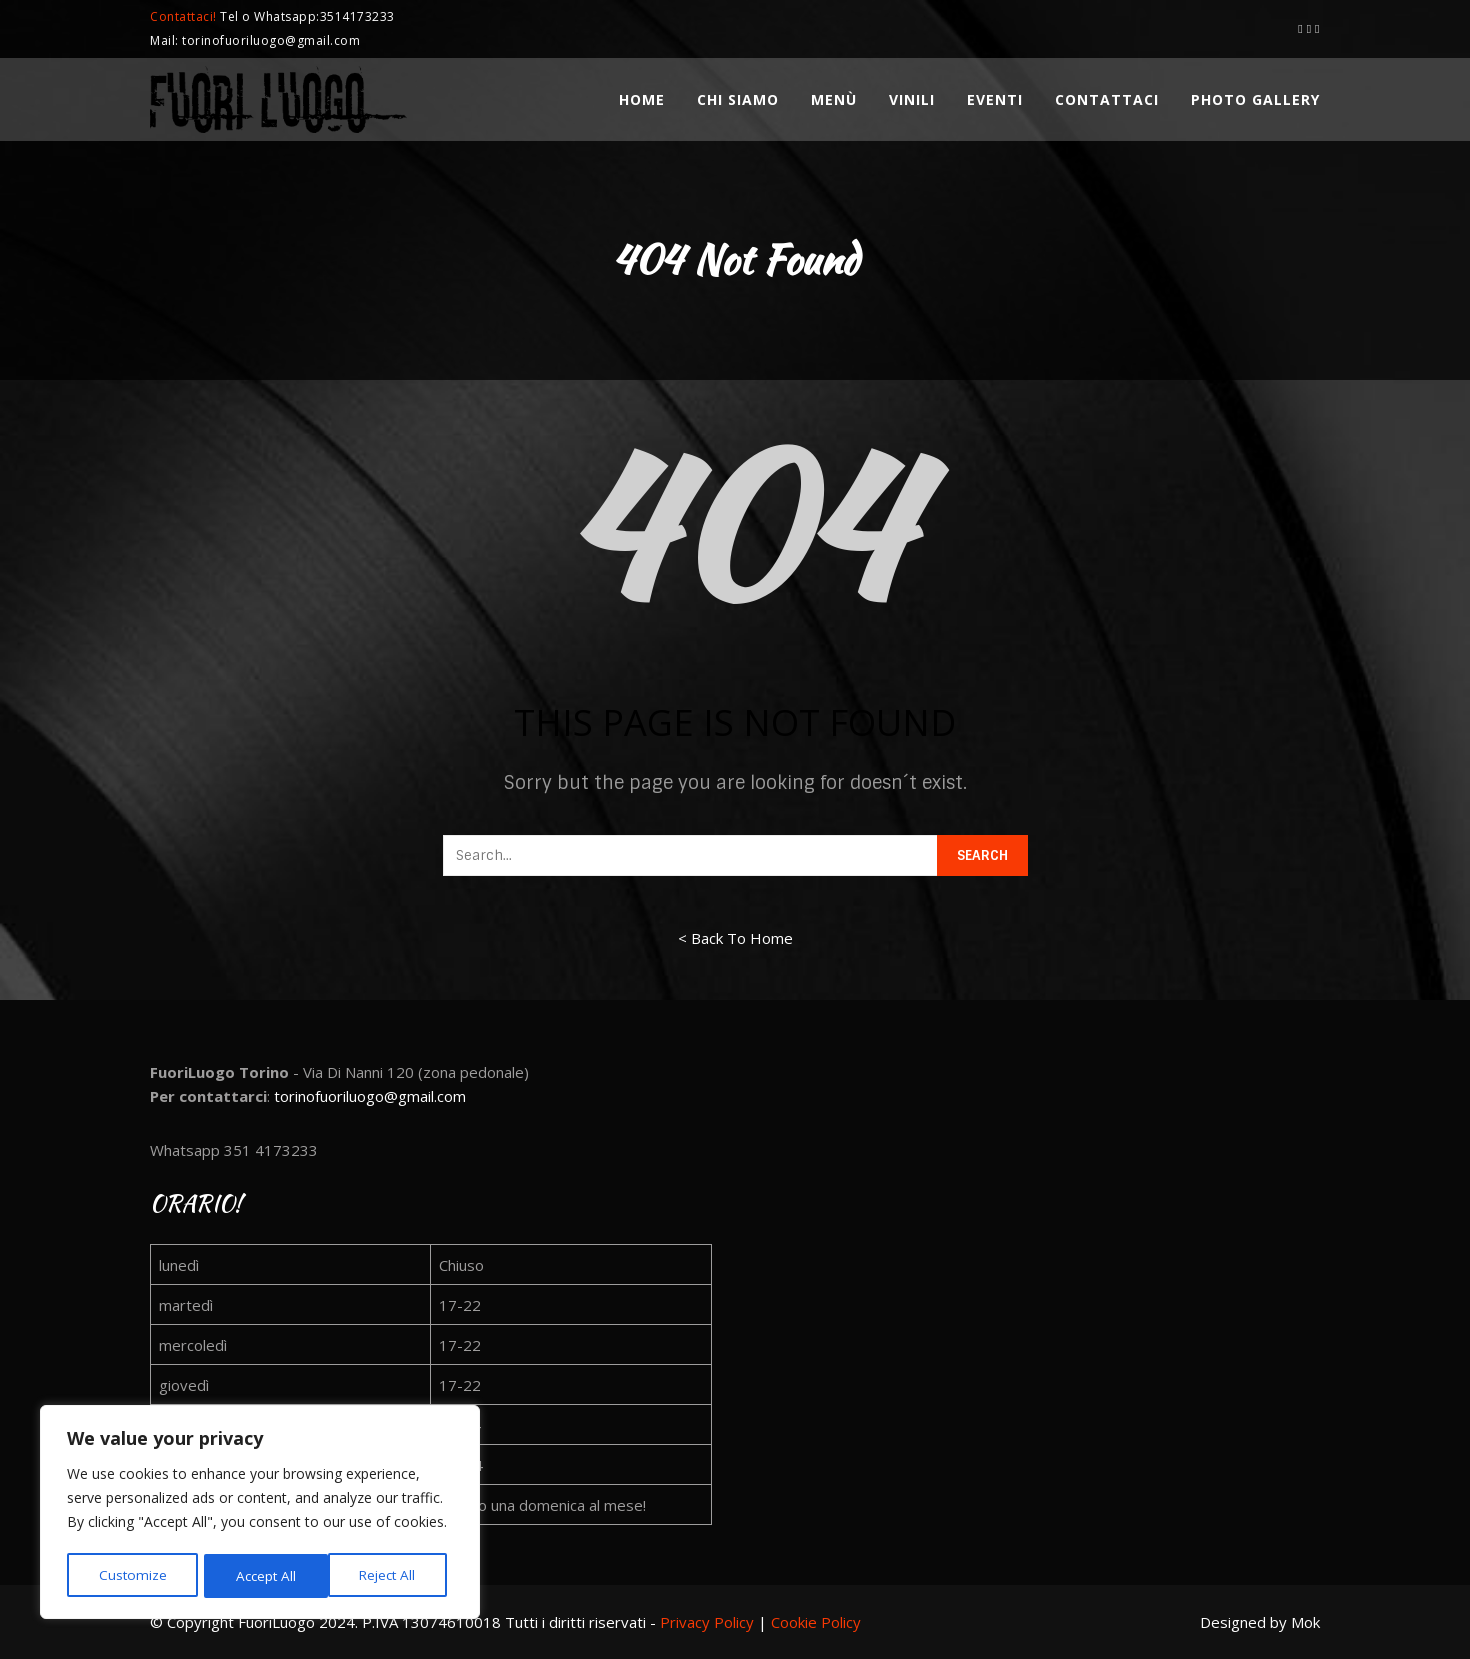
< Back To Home (735, 938)
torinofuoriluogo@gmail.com (370, 1096)
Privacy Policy (707, 1622)
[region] (260, 1514)
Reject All (263, 1575)
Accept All (391, 1575)
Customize (131, 1575)
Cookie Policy (816, 1622)
